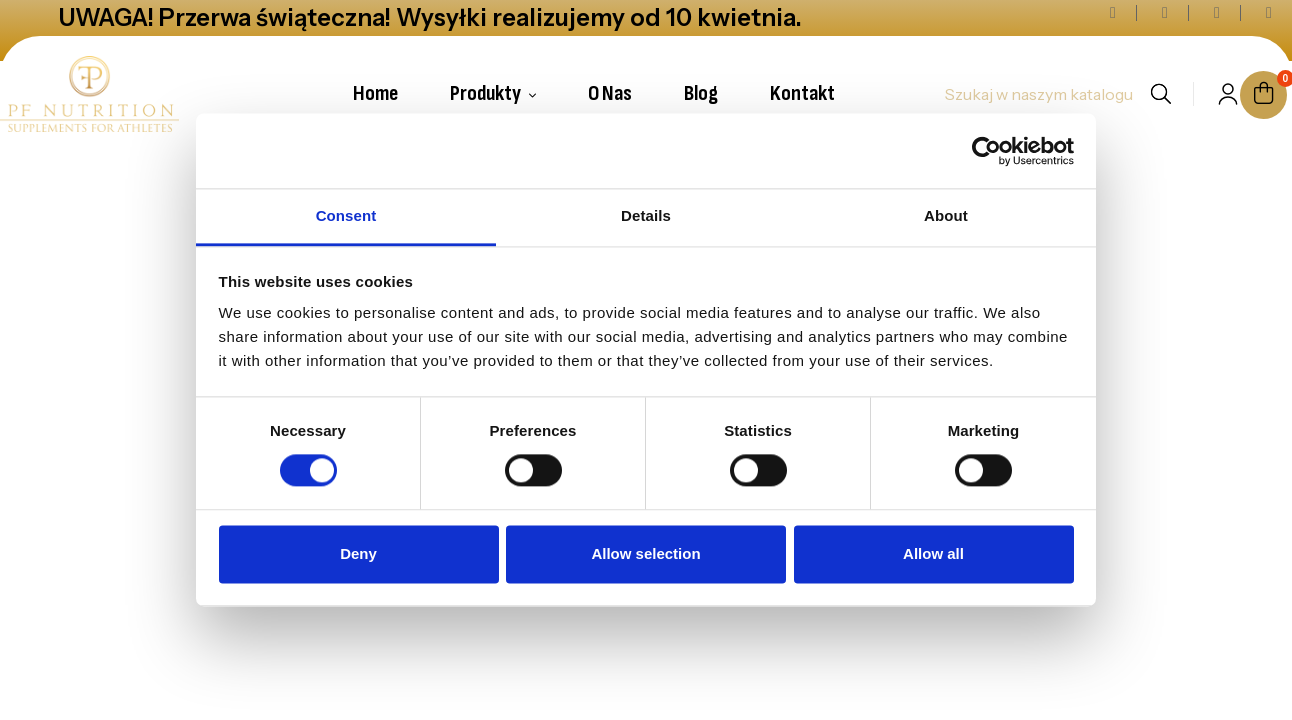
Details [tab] (646, 215)
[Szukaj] (1038, 94)
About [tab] (946, 215)
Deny (358, 553)
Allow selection (645, 553)
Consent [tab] (346, 215)
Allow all (933, 553)
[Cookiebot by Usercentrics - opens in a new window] (986, 151)
